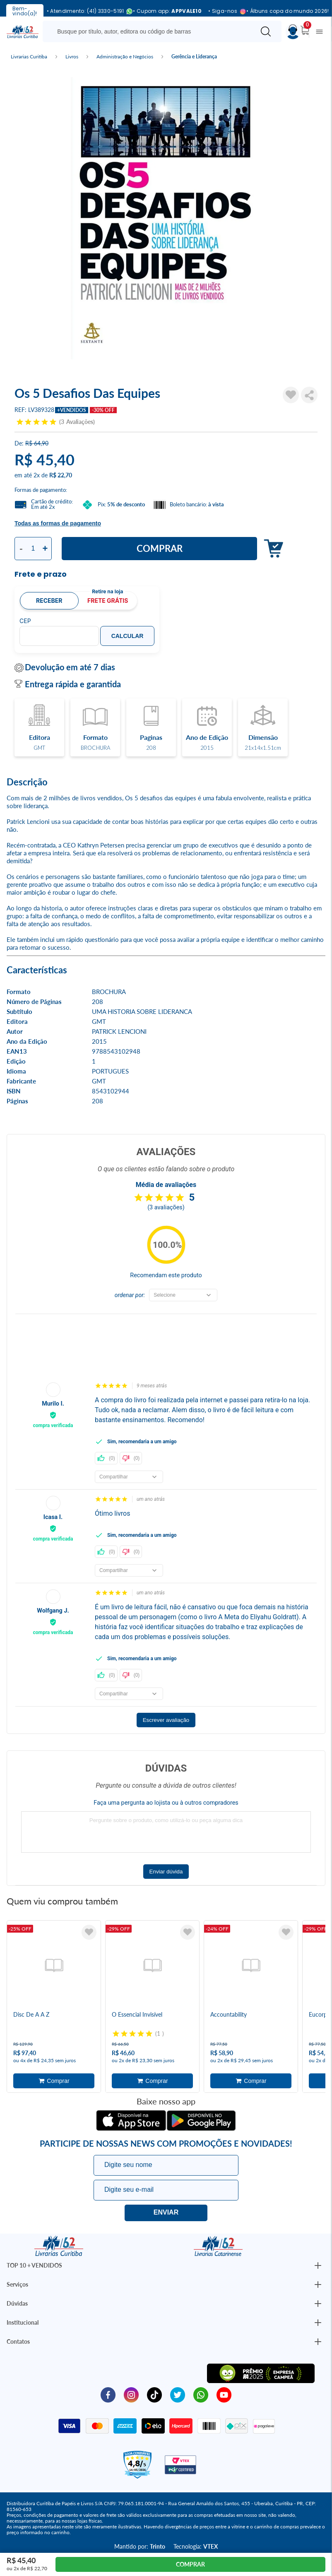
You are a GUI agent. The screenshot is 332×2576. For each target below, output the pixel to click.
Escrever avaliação (166, 1720)
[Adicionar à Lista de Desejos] (291, 395)
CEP (25, 621)
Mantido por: (139, 2546)
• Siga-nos (224, 11)
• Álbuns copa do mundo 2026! (287, 11)
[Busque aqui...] (150, 31)
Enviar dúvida (166, 1871)
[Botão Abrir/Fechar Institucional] (317, 2265)
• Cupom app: (167, 11)
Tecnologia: (195, 2546)
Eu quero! (166, 2213)
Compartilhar (309, 395)
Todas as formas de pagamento (57, 523)
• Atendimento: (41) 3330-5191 (87, 11)
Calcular (127, 636)
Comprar (160, 548)
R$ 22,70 (60, 475)
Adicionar (271, 549)
